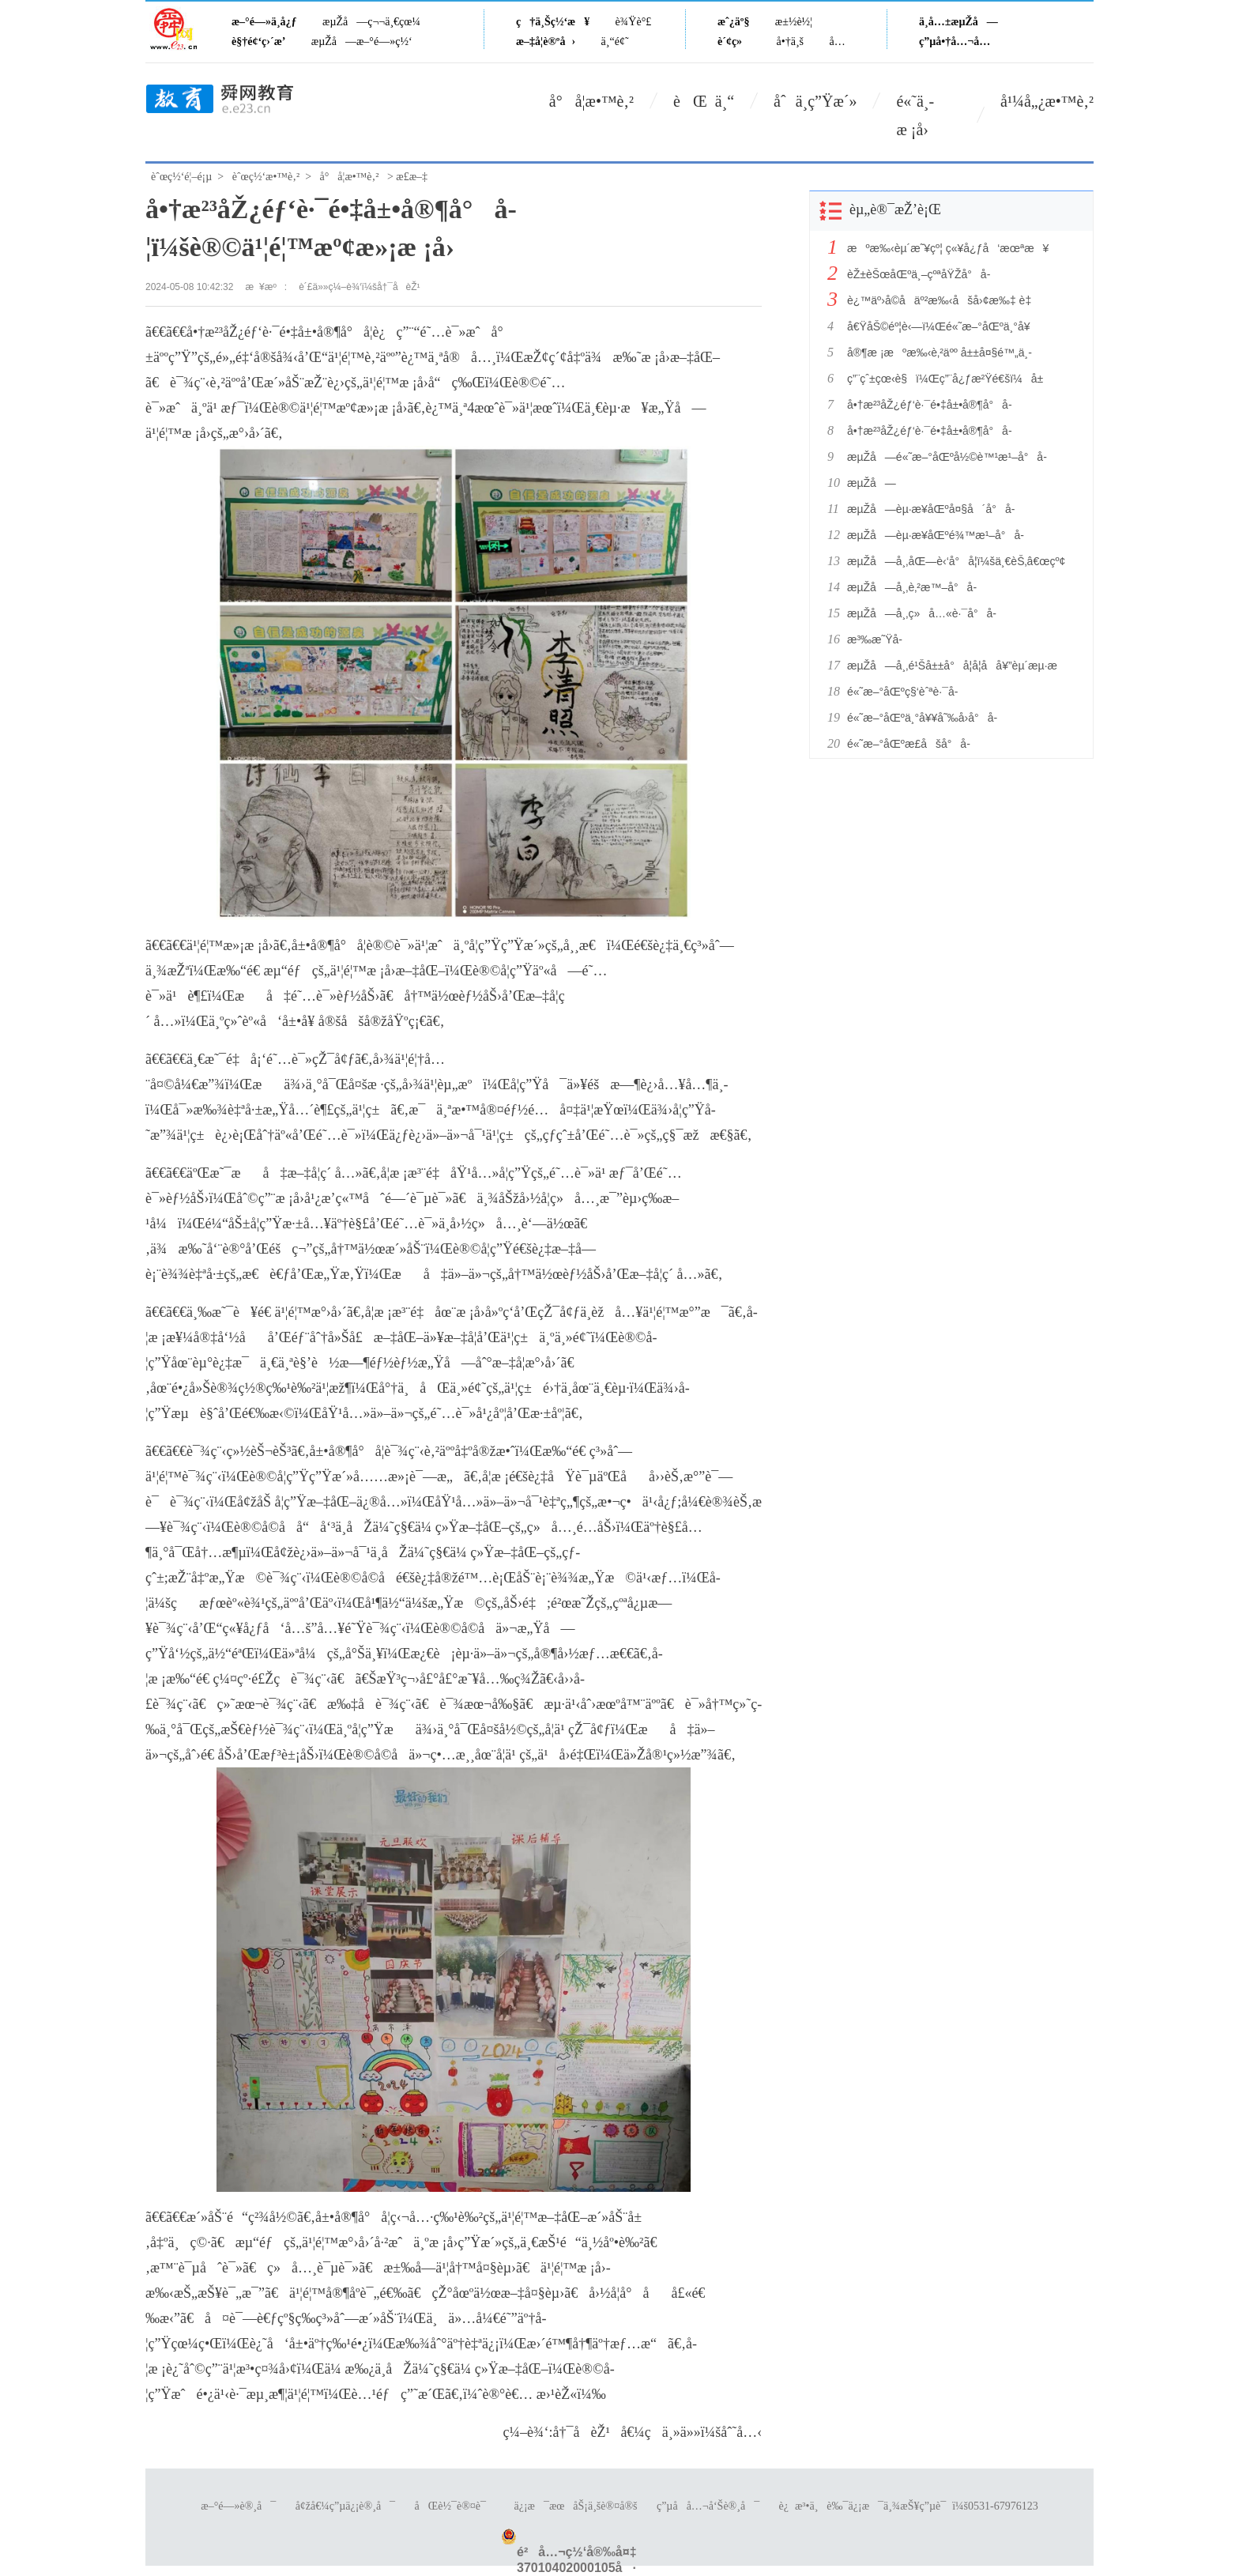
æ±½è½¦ (793, 22)
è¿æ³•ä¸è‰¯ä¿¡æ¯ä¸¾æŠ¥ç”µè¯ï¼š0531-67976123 (908, 2506)
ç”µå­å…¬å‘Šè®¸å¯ (708, 2506)
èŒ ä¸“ (703, 101)
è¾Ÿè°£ (634, 22)
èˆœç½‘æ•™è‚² (265, 177)
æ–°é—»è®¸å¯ (238, 2506)
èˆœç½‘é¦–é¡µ (181, 177)
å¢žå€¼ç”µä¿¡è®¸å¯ (345, 2506)
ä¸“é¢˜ (615, 41)
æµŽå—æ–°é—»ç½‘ (361, 41)
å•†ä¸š (790, 41)
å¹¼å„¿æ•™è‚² (1047, 101)
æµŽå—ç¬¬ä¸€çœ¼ (371, 22)
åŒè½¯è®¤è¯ (455, 2506)
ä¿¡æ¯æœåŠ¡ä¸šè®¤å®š (575, 2506)
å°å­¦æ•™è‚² (591, 101)
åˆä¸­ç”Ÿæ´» (815, 101)
